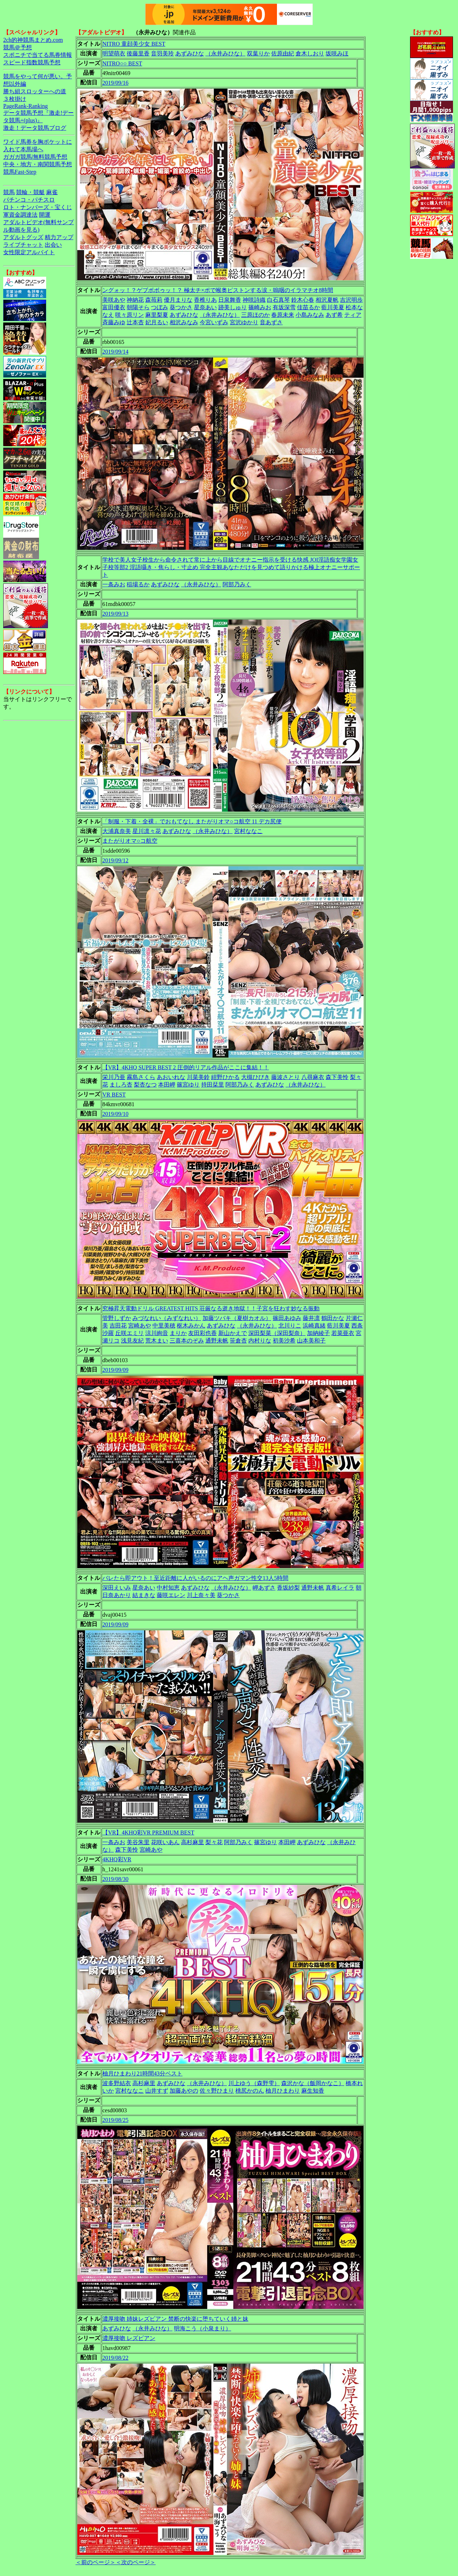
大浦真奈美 (116, 831)
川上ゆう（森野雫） (254, 2083)
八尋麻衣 (312, 1077)
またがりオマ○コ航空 (129, 841)
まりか (178, 1333)
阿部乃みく (237, 584)
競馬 (9, 192)
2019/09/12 (115, 860)
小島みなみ (310, 315)
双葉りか (258, 53)
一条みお (113, 584)
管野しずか (116, 1318)
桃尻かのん (249, 2091)
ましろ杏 (120, 1085)
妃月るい (156, 322)
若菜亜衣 (342, 1333)
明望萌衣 (113, 53)
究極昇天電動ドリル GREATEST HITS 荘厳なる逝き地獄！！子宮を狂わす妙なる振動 (211, 1308)
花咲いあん (165, 1842)
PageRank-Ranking (25, 106)
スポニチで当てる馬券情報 (37, 55)
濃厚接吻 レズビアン (128, 2338)
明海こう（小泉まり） (202, 2328)
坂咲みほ (337, 53)
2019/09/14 (115, 352)
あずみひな (189, 53)
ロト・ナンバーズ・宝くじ (37, 207)
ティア (352, 315)
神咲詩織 (254, 300)
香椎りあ (205, 300)
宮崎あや (139, 1326)
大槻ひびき (255, 1077)
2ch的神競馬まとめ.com (33, 40)
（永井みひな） (225, 53)
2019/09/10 (115, 1114)
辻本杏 (135, 322)
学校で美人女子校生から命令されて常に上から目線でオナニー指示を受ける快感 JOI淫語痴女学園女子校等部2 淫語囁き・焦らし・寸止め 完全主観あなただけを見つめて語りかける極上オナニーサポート (231, 567)
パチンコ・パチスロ (29, 200)
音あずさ (271, 322)
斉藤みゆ (113, 322)
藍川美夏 (332, 307)
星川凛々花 (146, 831)
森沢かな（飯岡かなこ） (312, 2083)
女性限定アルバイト (29, 252)
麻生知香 (312, 2091)
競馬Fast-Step (19, 172)
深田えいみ (116, 1588)
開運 (44, 215)
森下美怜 (337, 1077)
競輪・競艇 (30, 192)
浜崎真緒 (314, 1326)
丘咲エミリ (129, 1333)
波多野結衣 (116, 2083)
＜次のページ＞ (136, 2562)
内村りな (259, 1341)
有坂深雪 (284, 307)
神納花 (135, 300)
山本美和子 (311, 1341)
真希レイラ (340, 1588)
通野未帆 (216, 1341)
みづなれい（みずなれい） (166, 1318)
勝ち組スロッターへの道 (34, 91)
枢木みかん (191, 1326)
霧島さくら (141, 1077)
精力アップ (59, 237)
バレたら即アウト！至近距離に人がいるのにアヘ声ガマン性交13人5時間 (195, 1578)
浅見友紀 (132, 1341)
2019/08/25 (115, 2120)
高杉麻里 (192, 1842)
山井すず (156, 2091)
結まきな (143, 1595)
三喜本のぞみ (187, 1341)
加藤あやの (184, 2091)
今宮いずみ (214, 322)
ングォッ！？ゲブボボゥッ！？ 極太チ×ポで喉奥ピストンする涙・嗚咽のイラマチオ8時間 (217, 290)
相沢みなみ (184, 322)
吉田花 (118, 1326)
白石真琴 (278, 300)
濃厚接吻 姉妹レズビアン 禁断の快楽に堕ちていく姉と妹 (175, 2319)
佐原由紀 (282, 53)
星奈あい (205, 307)
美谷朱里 (138, 1842)
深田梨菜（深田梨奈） (277, 1333)
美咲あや (113, 300)
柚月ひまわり (282, 2091)
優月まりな (178, 300)
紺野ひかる (225, 1077)
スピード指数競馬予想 (31, 62)
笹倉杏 (238, 1341)
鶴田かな (332, 1318)
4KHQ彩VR (116, 1859)
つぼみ (159, 307)
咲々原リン (129, 315)
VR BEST (114, 1095)
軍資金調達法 (20, 215)
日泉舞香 (229, 300)
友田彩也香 (202, 1333)
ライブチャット (23, 245)
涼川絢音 (156, 1333)
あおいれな (171, 1077)
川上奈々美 (201, 1595)
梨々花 (214, 1842)
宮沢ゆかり (244, 322)
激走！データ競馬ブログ (34, 128)
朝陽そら (138, 307)
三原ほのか (255, 315)
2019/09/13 (115, 614)
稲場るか (138, 584)
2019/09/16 (115, 83)
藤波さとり (285, 1077)
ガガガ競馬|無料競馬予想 (35, 157)
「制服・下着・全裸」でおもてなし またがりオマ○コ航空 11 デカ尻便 (192, 821)
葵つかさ (181, 307)
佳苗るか (308, 307)
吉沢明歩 (351, 300)
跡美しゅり (232, 307)
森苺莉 (153, 300)
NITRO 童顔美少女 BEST (133, 44)
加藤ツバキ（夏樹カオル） (237, 1318)
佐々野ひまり (217, 2091)
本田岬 (166, 1085)
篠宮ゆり (188, 1085)
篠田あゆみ (287, 1318)
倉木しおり (310, 53)
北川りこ (289, 1326)
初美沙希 (284, 1341)
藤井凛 (311, 1318)
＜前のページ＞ (95, 2562)
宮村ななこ (248, 831)
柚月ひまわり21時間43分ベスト (142, 2073)
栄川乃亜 (113, 1077)
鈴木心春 (302, 300)
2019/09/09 (115, 1370)
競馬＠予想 (17, 47)
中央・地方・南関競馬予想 (37, 164)
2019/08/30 (115, 1879)
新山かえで (232, 1333)
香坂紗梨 (288, 1588)
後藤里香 (138, 53)
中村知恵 (168, 1588)
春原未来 (282, 315)
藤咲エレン (171, 1595)
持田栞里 (212, 1085)
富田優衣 (113, 307)
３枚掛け (14, 99)
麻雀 (52, 192)
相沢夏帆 (327, 300)
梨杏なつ (145, 1085)
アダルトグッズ (23, 237)
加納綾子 (318, 1333)
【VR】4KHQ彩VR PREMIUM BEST (148, 1832)
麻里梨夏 (156, 315)
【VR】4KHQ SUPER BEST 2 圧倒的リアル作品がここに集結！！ (185, 1067)
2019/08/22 (115, 2358)
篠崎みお (259, 307)
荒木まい (156, 1341)
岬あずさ (264, 1588)
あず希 (334, 315)
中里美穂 (163, 1326)
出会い (53, 245)
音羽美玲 (162, 53)
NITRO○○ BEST (122, 63)
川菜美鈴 (198, 1077)
